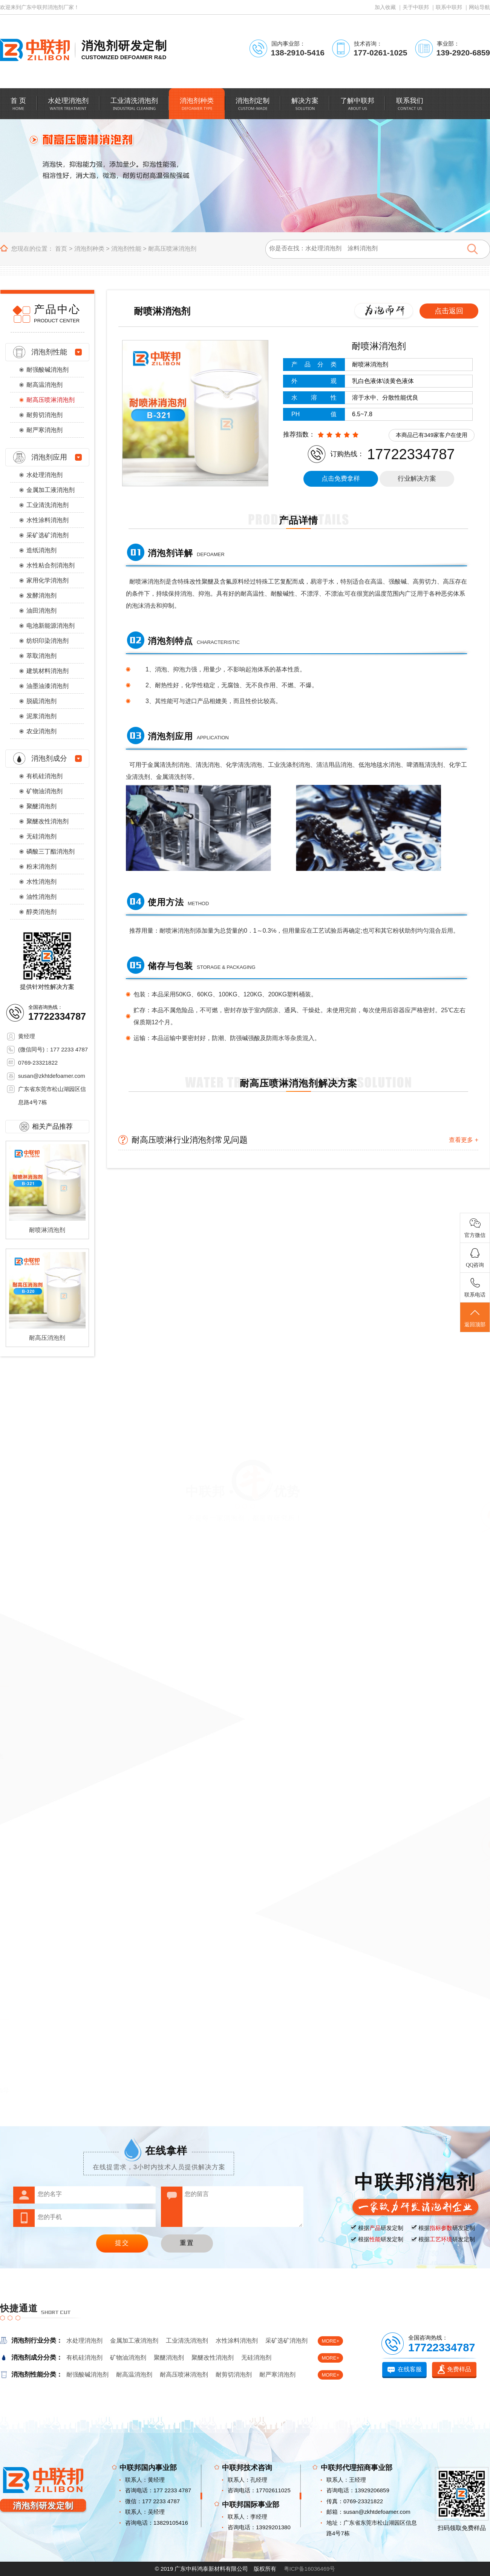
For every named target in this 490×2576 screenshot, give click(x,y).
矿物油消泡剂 (44, 791)
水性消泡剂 (41, 881)
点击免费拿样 (341, 478)
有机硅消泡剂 (44, 776)
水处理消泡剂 (44, 475)
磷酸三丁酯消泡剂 (50, 851)
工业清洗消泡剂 (47, 505)
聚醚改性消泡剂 (47, 821)
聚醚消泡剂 (41, 806)
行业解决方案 (417, 478)
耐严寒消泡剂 (44, 430)
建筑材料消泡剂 (47, 671)
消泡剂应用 (49, 457)
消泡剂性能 (126, 248)
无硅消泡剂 (41, 836)
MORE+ (330, 2341)
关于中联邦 (416, 7)
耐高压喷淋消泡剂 (172, 248)
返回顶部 (475, 1317)
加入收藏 (385, 7)
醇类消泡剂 (41, 912)
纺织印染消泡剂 (47, 640)
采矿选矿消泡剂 (47, 535)
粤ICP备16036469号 (309, 2568)
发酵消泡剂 (41, 595)
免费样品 (459, 2369)
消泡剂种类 (89, 248)
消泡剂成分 (49, 758)
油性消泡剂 (41, 896)
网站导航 (479, 7)
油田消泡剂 (41, 610)
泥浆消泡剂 (41, 716)
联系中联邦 (449, 7)
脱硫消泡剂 (41, 701)
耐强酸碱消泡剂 (47, 369)
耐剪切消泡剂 (44, 415)
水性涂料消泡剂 (47, 520)
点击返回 (449, 311)
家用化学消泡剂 (47, 580)
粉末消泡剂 (41, 866)
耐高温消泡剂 (44, 385)
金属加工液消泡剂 (50, 490)
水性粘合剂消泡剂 (50, 565)
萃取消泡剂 (41, 656)
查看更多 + (463, 1140)
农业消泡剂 (41, 731)
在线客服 (410, 2369)
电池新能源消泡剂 (50, 625)
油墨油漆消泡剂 (47, 686)
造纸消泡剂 (41, 550)
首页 (61, 248)
